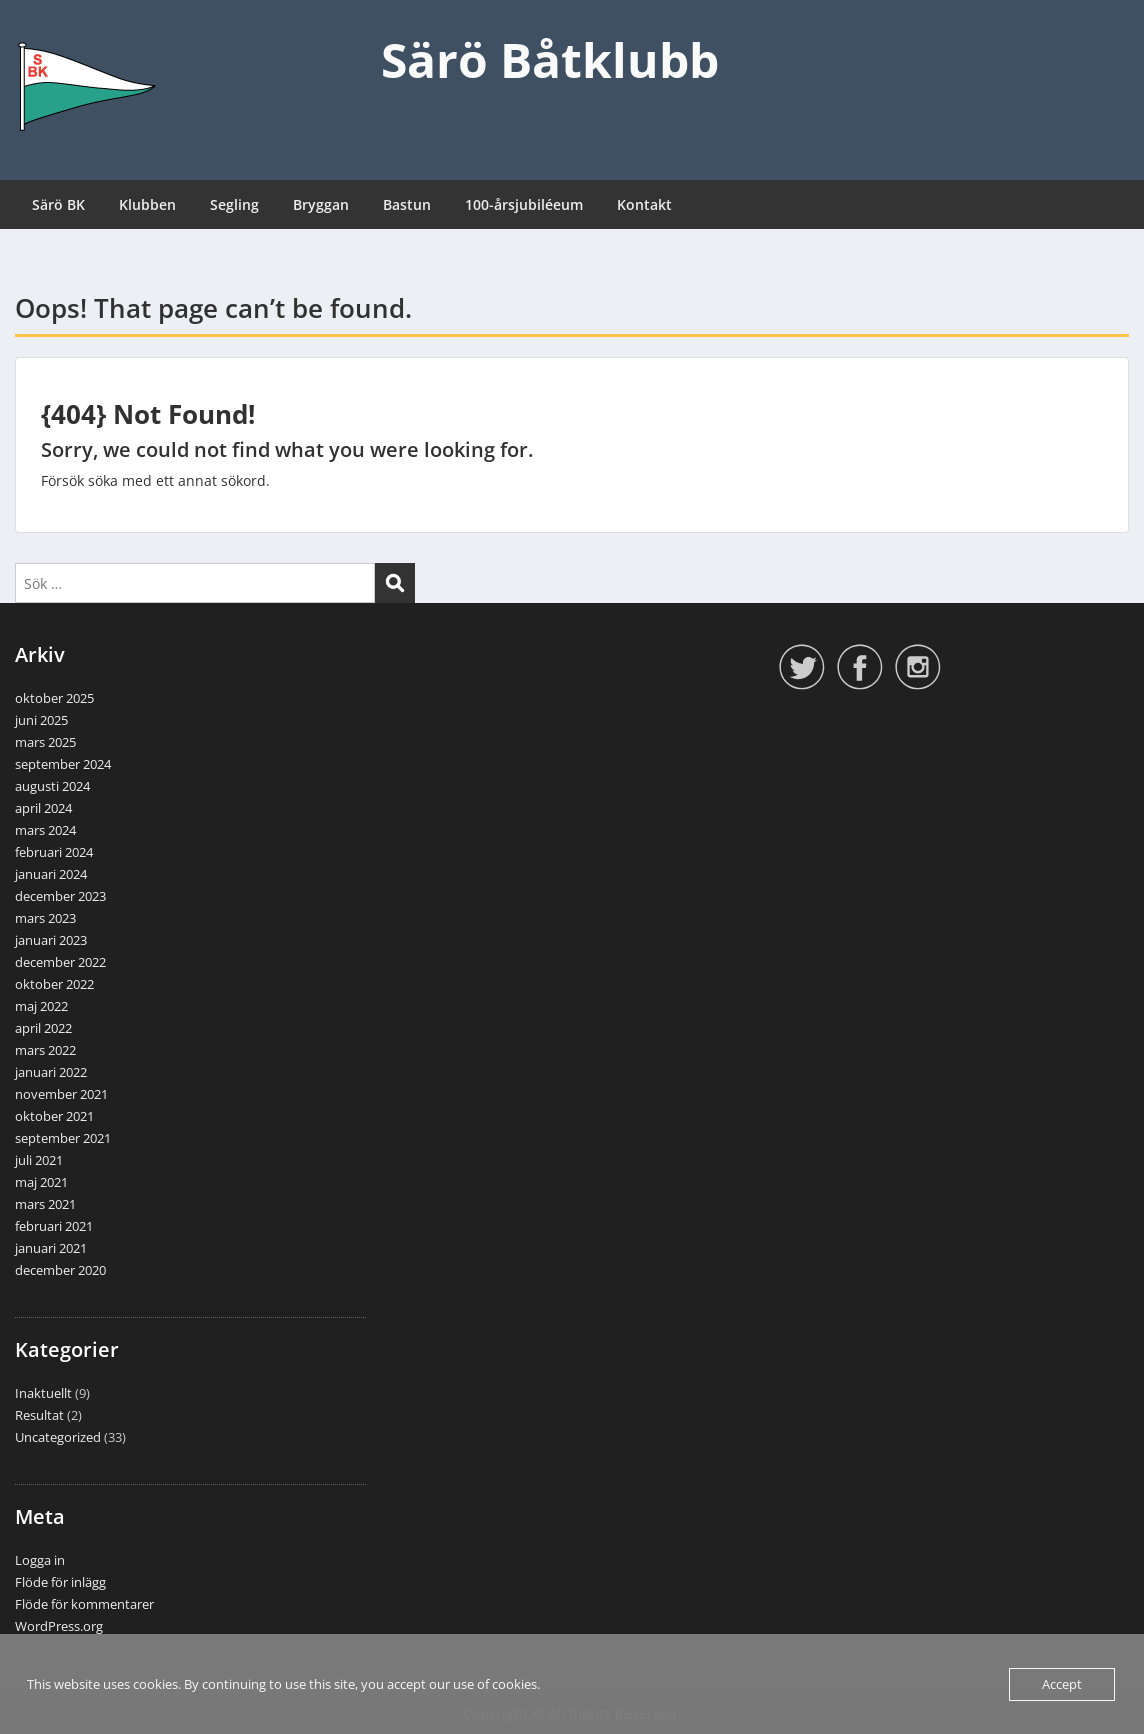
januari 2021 (51, 1248)
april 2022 (43, 1028)
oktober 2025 (54, 698)
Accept (1062, 1684)
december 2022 (60, 962)
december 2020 (60, 1270)
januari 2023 (51, 940)
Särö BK (58, 204)
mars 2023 (45, 918)
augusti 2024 (52, 786)
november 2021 (61, 1094)
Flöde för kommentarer (84, 1604)
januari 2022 (51, 1072)
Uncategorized (58, 1437)
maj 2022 (41, 1006)
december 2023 (60, 896)
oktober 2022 (54, 984)
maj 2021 (41, 1182)
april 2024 (43, 808)
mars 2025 (45, 742)
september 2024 (63, 764)
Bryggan (321, 204)
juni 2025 (41, 720)
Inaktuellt (43, 1393)
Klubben (147, 204)
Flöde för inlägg (60, 1582)
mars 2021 (45, 1204)
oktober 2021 (54, 1116)
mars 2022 (45, 1050)
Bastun (407, 204)
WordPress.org (59, 1626)
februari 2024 (54, 852)
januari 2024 (51, 874)
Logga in (40, 1560)
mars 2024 (45, 830)
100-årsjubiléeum (524, 204)
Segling (234, 204)
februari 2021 (54, 1226)
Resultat (39, 1415)
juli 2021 (39, 1160)
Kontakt (644, 204)
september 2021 (63, 1138)
